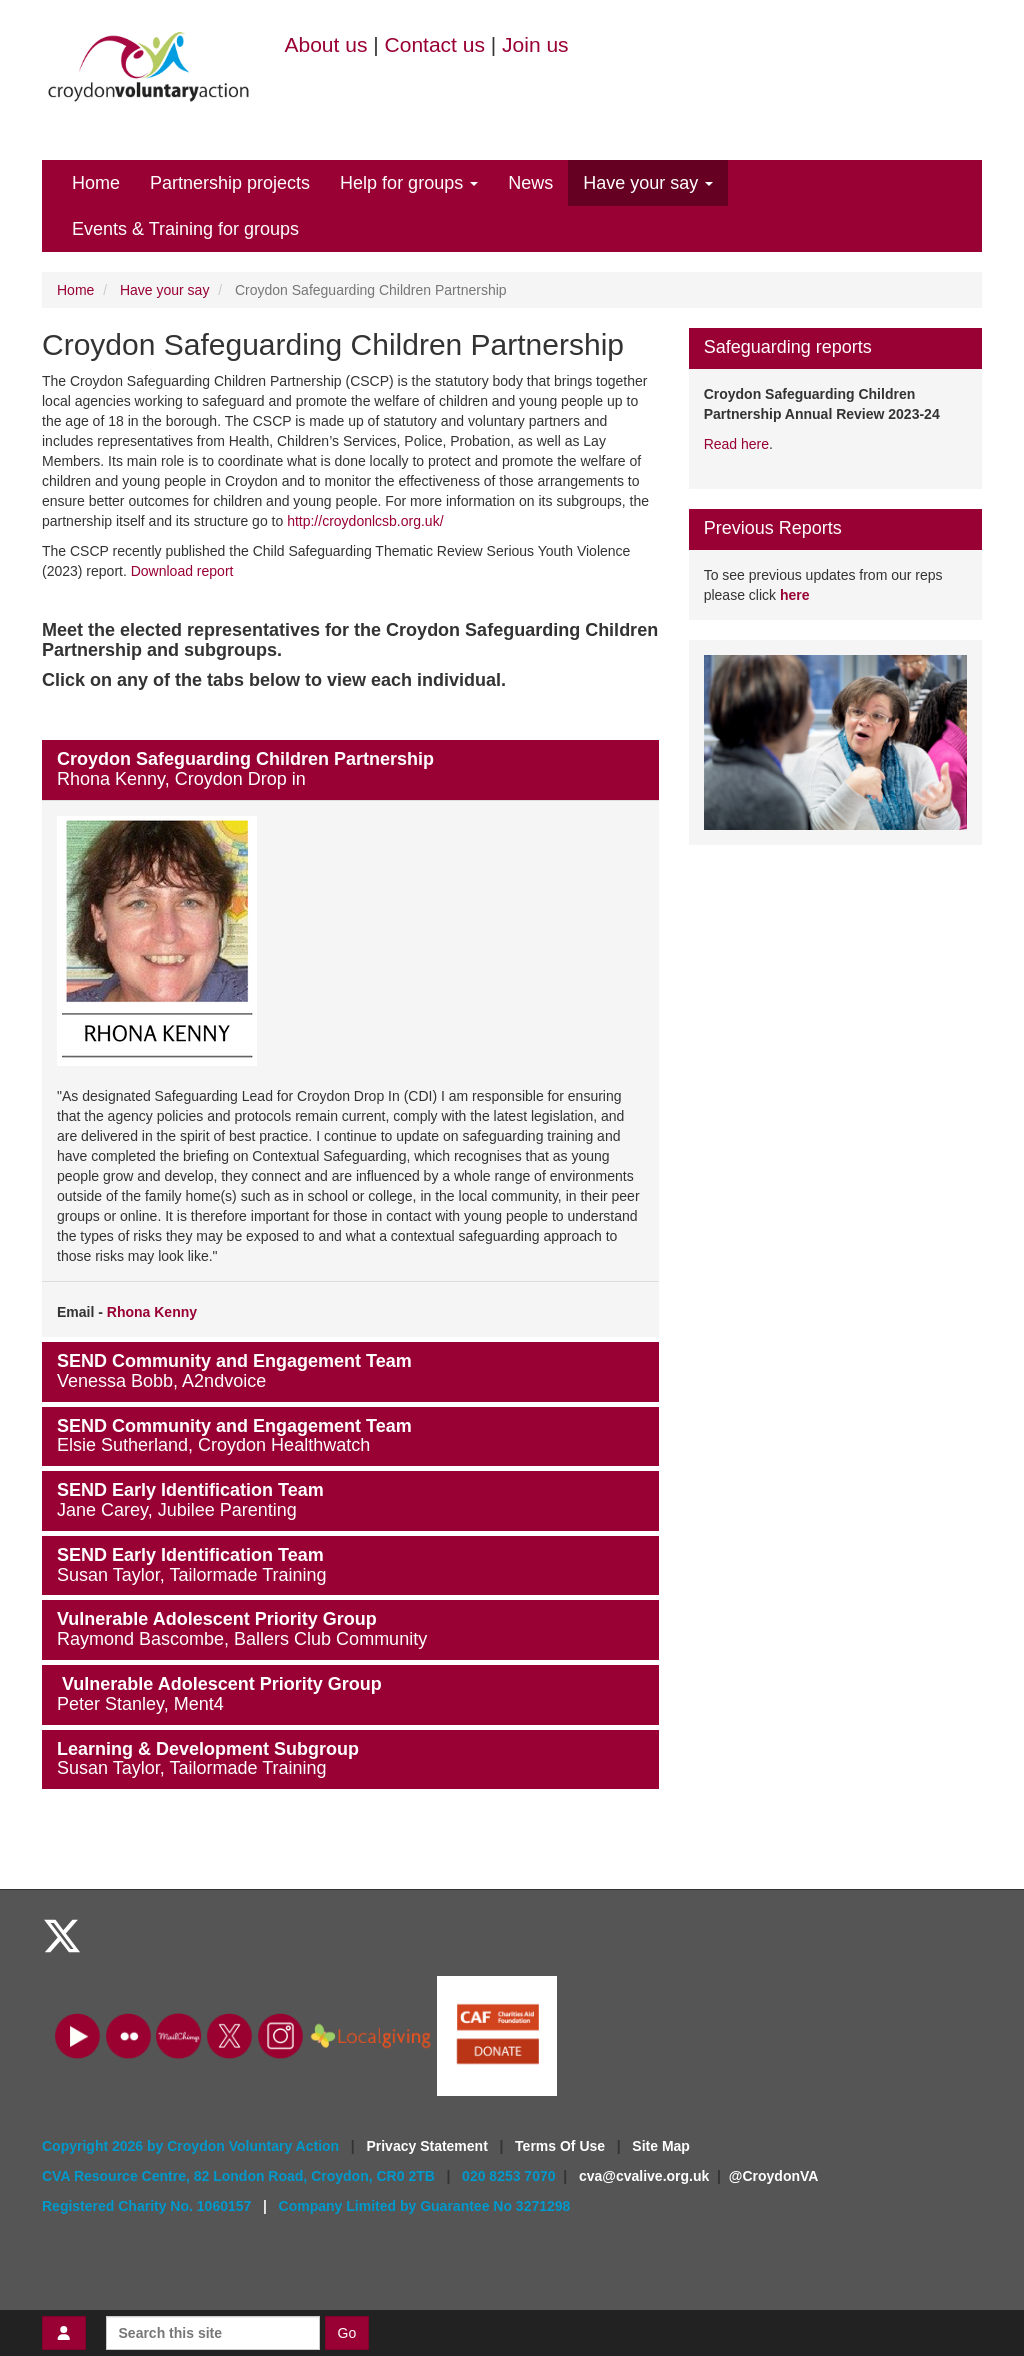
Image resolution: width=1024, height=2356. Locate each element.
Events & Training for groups (185, 229)
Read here (736, 444)
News (530, 183)
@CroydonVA (774, 2176)
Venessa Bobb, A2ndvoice (161, 1381)
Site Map (661, 2146)
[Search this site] (213, 2333)
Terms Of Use (562, 2146)
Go (347, 2333)
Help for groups (409, 183)
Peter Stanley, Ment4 (140, 1704)
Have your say (648, 183)
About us (326, 44)
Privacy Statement (428, 2146)
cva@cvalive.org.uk (644, 2176)
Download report (182, 571)
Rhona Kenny (152, 1312)
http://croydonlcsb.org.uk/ (365, 521)
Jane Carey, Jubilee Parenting (177, 1510)
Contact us (435, 44)
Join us (535, 44)
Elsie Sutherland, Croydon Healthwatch (213, 1445)
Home (96, 183)
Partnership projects (230, 183)
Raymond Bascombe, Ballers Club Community (242, 1639)
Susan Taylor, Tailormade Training (192, 1575)
